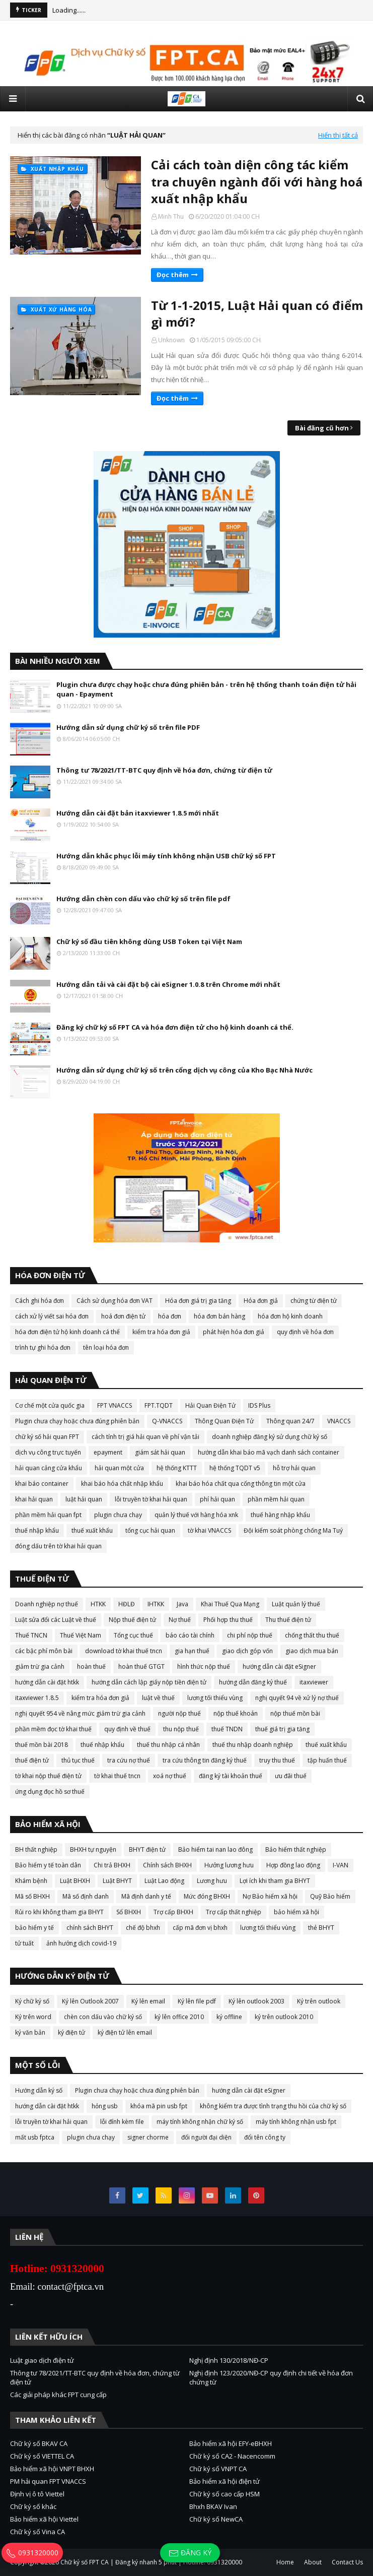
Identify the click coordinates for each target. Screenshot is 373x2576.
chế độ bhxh (143, 1927)
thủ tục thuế (78, 1760)
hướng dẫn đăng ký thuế (253, 1682)
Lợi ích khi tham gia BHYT (275, 1880)
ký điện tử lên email (125, 2032)
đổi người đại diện (206, 2137)
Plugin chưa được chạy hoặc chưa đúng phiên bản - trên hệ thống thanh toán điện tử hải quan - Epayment (206, 689)
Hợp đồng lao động (293, 1865)
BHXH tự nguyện (93, 1849)
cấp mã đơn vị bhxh (200, 1927)
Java (182, 1604)
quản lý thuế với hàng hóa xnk (196, 1515)
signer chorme (148, 2137)
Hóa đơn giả (261, 1300)
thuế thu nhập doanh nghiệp (252, 1744)
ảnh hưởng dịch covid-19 (81, 1943)
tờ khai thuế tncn (117, 1776)
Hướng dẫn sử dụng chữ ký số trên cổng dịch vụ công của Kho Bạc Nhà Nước (184, 1070)
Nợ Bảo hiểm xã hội (270, 1896)
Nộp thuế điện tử (132, 1619)
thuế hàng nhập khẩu (280, 1515)
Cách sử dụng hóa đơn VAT (115, 1300)
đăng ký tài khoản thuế (230, 1776)
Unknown (171, 340)
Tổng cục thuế (133, 1635)
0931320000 (32, 2552)
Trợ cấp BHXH (173, 1912)
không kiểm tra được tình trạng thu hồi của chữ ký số (273, 2106)
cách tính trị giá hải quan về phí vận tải (145, 1436)
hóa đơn (169, 1316)
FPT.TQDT (158, 1405)
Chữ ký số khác (33, 2506)
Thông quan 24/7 (290, 1421)
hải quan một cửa (119, 1468)
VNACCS (338, 1421)
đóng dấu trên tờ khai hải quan (58, 1546)
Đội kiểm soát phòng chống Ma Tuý (293, 1530)
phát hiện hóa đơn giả (233, 1332)
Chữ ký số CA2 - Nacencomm (232, 2456)
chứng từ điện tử (313, 1300)
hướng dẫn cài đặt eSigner (279, 1666)
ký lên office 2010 (179, 2017)
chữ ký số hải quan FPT (47, 1436)
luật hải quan (83, 1499)
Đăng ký (190, 2553)
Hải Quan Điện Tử (210, 1405)
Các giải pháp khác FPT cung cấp (58, 2394)
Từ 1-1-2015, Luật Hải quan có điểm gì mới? (257, 314)
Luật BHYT (117, 1880)
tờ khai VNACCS (209, 1530)
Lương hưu (212, 1880)
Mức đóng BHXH (207, 1896)
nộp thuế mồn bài (295, 1713)
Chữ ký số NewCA (216, 2519)
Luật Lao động (164, 1880)
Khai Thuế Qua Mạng (230, 1604)
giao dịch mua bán (311, 1651)
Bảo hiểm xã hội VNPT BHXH (52, 2468)
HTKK (98, 1604)
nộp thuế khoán (235, 1713)
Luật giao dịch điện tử (42, 2360)
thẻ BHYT (321, 1927)
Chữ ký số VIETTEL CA (42, 2456)
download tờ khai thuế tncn (123, 1651)
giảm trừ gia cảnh (39, 1666)
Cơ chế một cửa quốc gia (50, 1405)
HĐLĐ (126, 1604)
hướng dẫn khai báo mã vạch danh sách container (268, 1452)
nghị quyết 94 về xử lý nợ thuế (297, 1697)
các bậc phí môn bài (43, 1651)
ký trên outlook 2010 (284, 2017)
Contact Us (347, 2562)
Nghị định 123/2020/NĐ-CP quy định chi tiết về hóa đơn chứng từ (271, 2377)
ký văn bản (30, 2032)
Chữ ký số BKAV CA (38, 2443)
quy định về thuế (127, 1729)
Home (285, 2562)
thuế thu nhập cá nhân (168, 1744)
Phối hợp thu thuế (228, 1619)
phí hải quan (217, 1499)
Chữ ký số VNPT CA (218, 2468)
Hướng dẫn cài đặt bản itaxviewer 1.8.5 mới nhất (137, 813)
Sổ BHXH (128, 1912)
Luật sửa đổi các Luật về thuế (55, 1619)
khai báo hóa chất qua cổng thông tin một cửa (241, 1483)
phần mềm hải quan (276, 1499)
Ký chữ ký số (32, 2001)
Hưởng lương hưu (229, 1865)
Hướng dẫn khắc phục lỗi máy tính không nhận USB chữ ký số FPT (166, 855)
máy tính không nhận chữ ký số (200, 2121)
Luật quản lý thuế (296, 1604)
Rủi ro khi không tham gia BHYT (59, 1912)
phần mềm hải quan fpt (48, 1515)
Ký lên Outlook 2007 (90, 2001)
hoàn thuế (91, 1666)
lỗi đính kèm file (122, 2121)
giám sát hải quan (160, 1452)
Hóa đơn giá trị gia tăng (198, 1300)
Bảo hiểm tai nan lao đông (215, 1849)
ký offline (229, 2017)
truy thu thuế (277, 1760)
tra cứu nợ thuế (128, 1760)
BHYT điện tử (147, 1849)
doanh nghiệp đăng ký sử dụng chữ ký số (269, 1436)
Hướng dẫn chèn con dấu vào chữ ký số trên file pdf (143, 898)
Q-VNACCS (167, 1421)
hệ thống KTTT (177, 1468)
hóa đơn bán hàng (219, 1316)
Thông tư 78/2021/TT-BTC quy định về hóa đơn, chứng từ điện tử (164, 770)
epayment (108, 1452)
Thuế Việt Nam (80, 1635)
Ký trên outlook (318, 2001)
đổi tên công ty (264, 2137)
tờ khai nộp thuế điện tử (48, 1776)
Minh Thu (171, 216)
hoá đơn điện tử (123, 1316)
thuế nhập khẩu (37, 1530)
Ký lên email (148, 2001)
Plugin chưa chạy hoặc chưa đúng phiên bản (77, 1421)
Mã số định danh (85, 1896)
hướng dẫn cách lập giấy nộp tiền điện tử (149, 1682)
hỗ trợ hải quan (294, 1468)
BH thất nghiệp (36, 1849)
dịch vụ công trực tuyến (48, 1452)
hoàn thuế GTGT (141, 1666)
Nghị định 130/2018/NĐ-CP (228, 2360)
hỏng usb (105, 2106)
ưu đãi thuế (291, 1776)
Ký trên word (33, 2017)
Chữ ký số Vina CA (37, 2531)
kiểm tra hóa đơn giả (161, 1332)
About (313, 2562)
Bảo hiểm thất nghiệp (295, 1849)
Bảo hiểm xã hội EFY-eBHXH (230, 2443)
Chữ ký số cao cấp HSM (224, 2493)
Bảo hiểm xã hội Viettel (44, 2519)
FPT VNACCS (114, 1405)
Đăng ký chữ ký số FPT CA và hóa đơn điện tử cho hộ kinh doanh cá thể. (174, 1027)
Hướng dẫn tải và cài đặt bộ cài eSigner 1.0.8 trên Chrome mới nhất (168, 984)
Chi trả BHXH (112, 1865)
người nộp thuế (179, 1713)
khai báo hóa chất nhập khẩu (122, 1483)
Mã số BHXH (32, 1896)
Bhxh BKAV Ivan (213, 2506)
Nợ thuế (180, 1619)
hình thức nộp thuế (203, 1666)
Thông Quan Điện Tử (224, 1421)
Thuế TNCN (31, 1635)
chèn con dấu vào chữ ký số (103, 2017)
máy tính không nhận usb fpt (296, 2121)
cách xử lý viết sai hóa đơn (52, 1316)
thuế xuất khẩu (92, 1530)
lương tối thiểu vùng (215, 1697)
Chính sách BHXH (167, 1865)
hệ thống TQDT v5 (234, 1468)
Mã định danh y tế (146, 1896)
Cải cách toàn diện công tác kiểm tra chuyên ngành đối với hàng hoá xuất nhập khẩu (256, 181)
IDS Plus (259, 1405)
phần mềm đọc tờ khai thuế (53, 1729)
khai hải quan (34, 1499)
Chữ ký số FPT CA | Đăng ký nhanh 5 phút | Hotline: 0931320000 (151, 2562)
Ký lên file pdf (197, 2001)
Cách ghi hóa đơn (39, 1300)
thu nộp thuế (181, 1729)
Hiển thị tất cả (338, 135)
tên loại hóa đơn (106, 1347)
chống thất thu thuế (312, 1635)
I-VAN (340, 1865)
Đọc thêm (173, 274)
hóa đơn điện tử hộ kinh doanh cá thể (67, 1332)
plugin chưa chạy (118, 1515)
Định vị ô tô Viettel (37, 2493)
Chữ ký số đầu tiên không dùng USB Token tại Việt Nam (149, 941)
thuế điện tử (32, 1760)
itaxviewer (314, 1682)
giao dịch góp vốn (247, 1651)
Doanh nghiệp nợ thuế (46, 1604)
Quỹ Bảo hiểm (330, 1896)
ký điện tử (71, 2032)
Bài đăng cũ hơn (322, 427)
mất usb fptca (34, 2137)
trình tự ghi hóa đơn (42, 1347)
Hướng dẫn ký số (38, 2090)
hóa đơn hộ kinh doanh (290, 1316)
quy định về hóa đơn (305, 1332)
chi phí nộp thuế (249, 1635)
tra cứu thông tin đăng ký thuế (205, 1760)
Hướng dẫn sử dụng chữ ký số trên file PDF (128, 727)
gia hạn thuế (192, 1651)
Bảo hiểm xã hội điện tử (224, 2481)
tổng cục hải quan (150, 1530)
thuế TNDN (227, 1729)
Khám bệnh (31, 1880)
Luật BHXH (75, 1880)
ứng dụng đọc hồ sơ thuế (50, 1791)
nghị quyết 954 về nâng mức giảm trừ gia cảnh (80, 1713)
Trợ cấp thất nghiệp (233, 1912)
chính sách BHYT (89, 1927)
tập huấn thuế (327, 1760)
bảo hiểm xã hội (296, 1912)
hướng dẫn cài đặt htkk (47, 1682)
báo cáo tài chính (190, 1635)
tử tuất (24, 1943)
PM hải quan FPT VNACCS (48, 2481)
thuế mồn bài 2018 (41, 1744)
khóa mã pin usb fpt (158, 2106)
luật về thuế (158, 1697)
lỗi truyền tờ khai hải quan (151, 1499)
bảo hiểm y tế (34, 1927)
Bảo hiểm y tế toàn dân (48, 1865)
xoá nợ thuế (169, 1776)
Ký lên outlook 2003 (256, 2001)
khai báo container (41, 1483)
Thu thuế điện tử (288, 1619)
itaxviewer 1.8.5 (37, 1697)
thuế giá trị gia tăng (282, 1729)
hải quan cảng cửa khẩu (48, 1468)
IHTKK (155, 1604)
